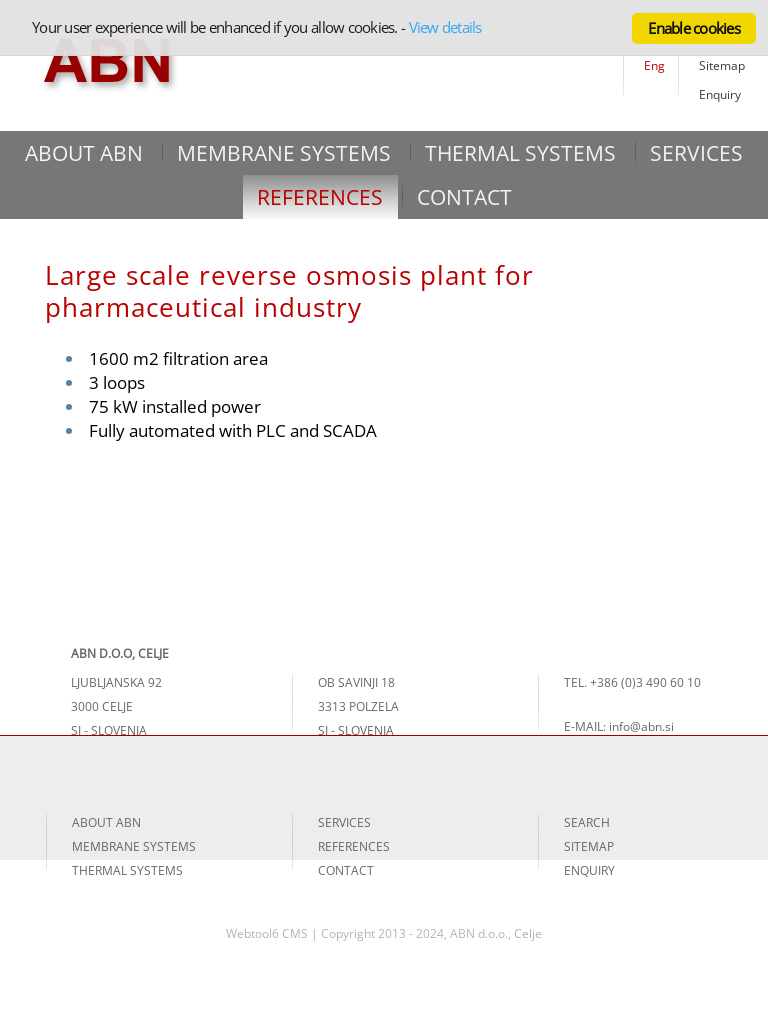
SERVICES (696, 153)
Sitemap (722, 65)
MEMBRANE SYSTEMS (284, 153)
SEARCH (587, 822)
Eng (654, 65)
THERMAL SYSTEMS (520, 153)
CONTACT (464, 197)
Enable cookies (694, 28)
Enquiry (720, 94)
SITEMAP (589, 846)
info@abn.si (641, 726)
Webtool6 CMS (267, 933)
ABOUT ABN (84, 153)
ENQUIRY (589, 870)
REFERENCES (320, 197)
